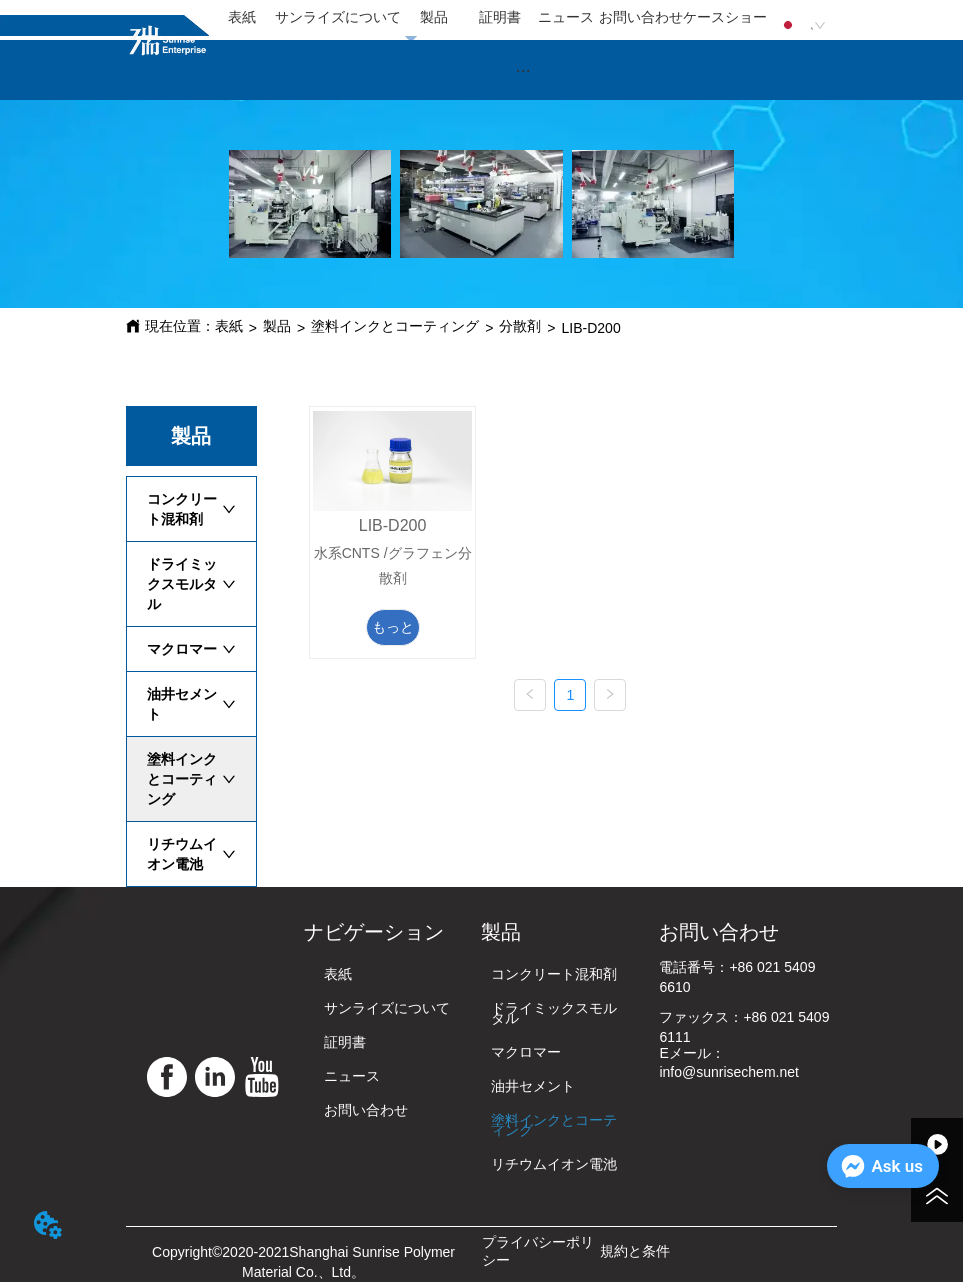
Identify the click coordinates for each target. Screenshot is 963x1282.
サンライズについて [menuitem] (338, 17)
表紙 (229, 326)
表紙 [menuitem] (242, 17)
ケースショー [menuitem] (725, 17)
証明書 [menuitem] (500, 17)
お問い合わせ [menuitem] (641, 17)
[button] (523, 70)
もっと (393, 627)
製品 (277, 326)
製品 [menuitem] (434, 17)
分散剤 (520, 326)
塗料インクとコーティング (395, 326)
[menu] (488, 18)
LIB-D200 (591, 328)
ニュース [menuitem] (566, 17)
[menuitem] (523, 70)
